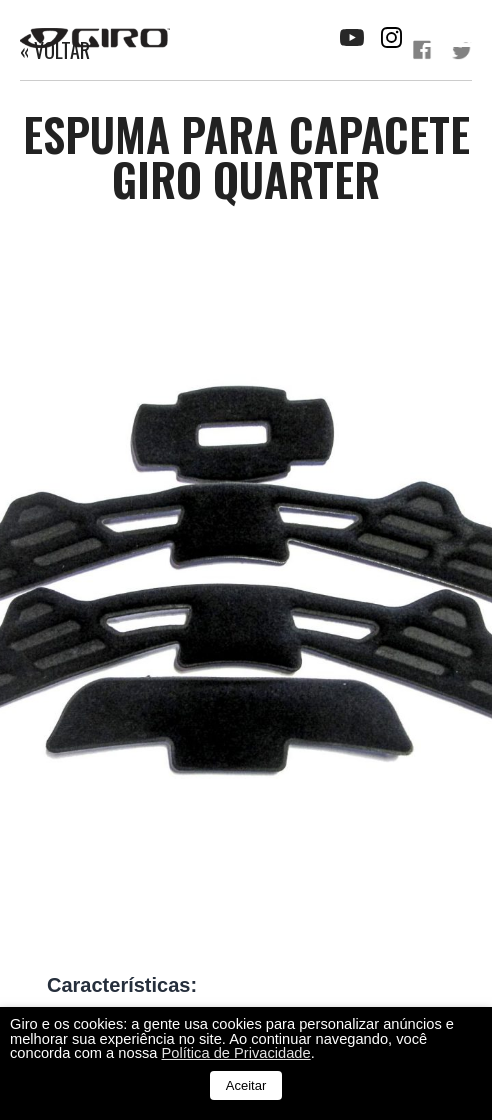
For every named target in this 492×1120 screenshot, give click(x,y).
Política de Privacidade (236, 1053)
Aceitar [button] (246, 1085)
